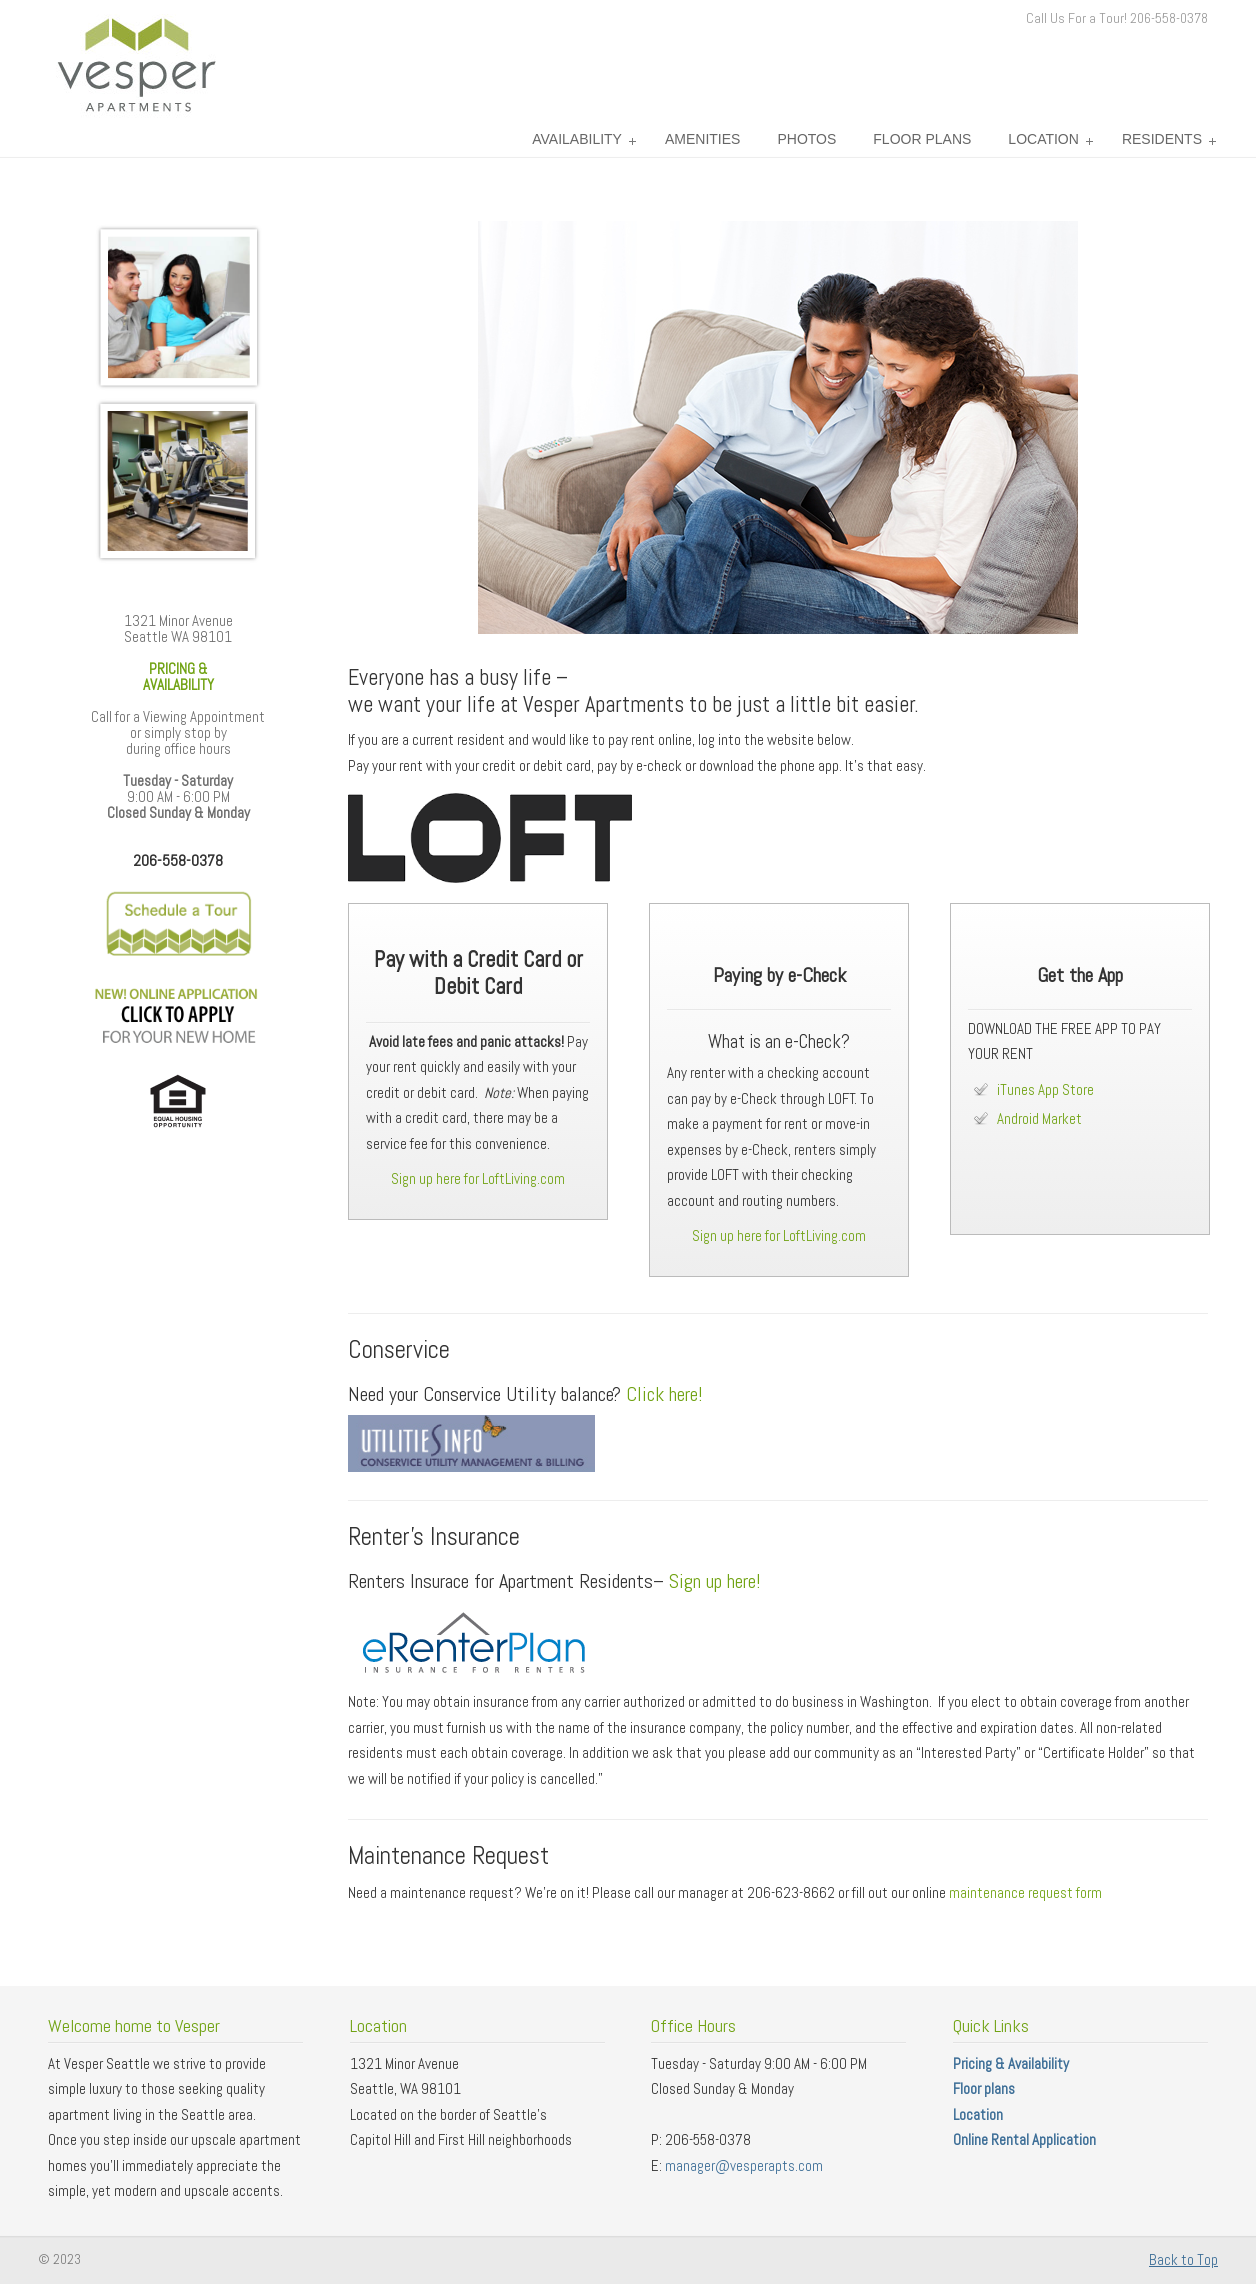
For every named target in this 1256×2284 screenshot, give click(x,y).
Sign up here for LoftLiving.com (478, 1178)
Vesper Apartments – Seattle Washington (135, 65)
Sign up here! (714, 1581)
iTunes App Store (1045, 1089)
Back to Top (1183, 2259)
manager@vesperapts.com (744, 2165)
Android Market (1039, 1118)
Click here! (664, 1394)
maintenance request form (1025, 1892)
